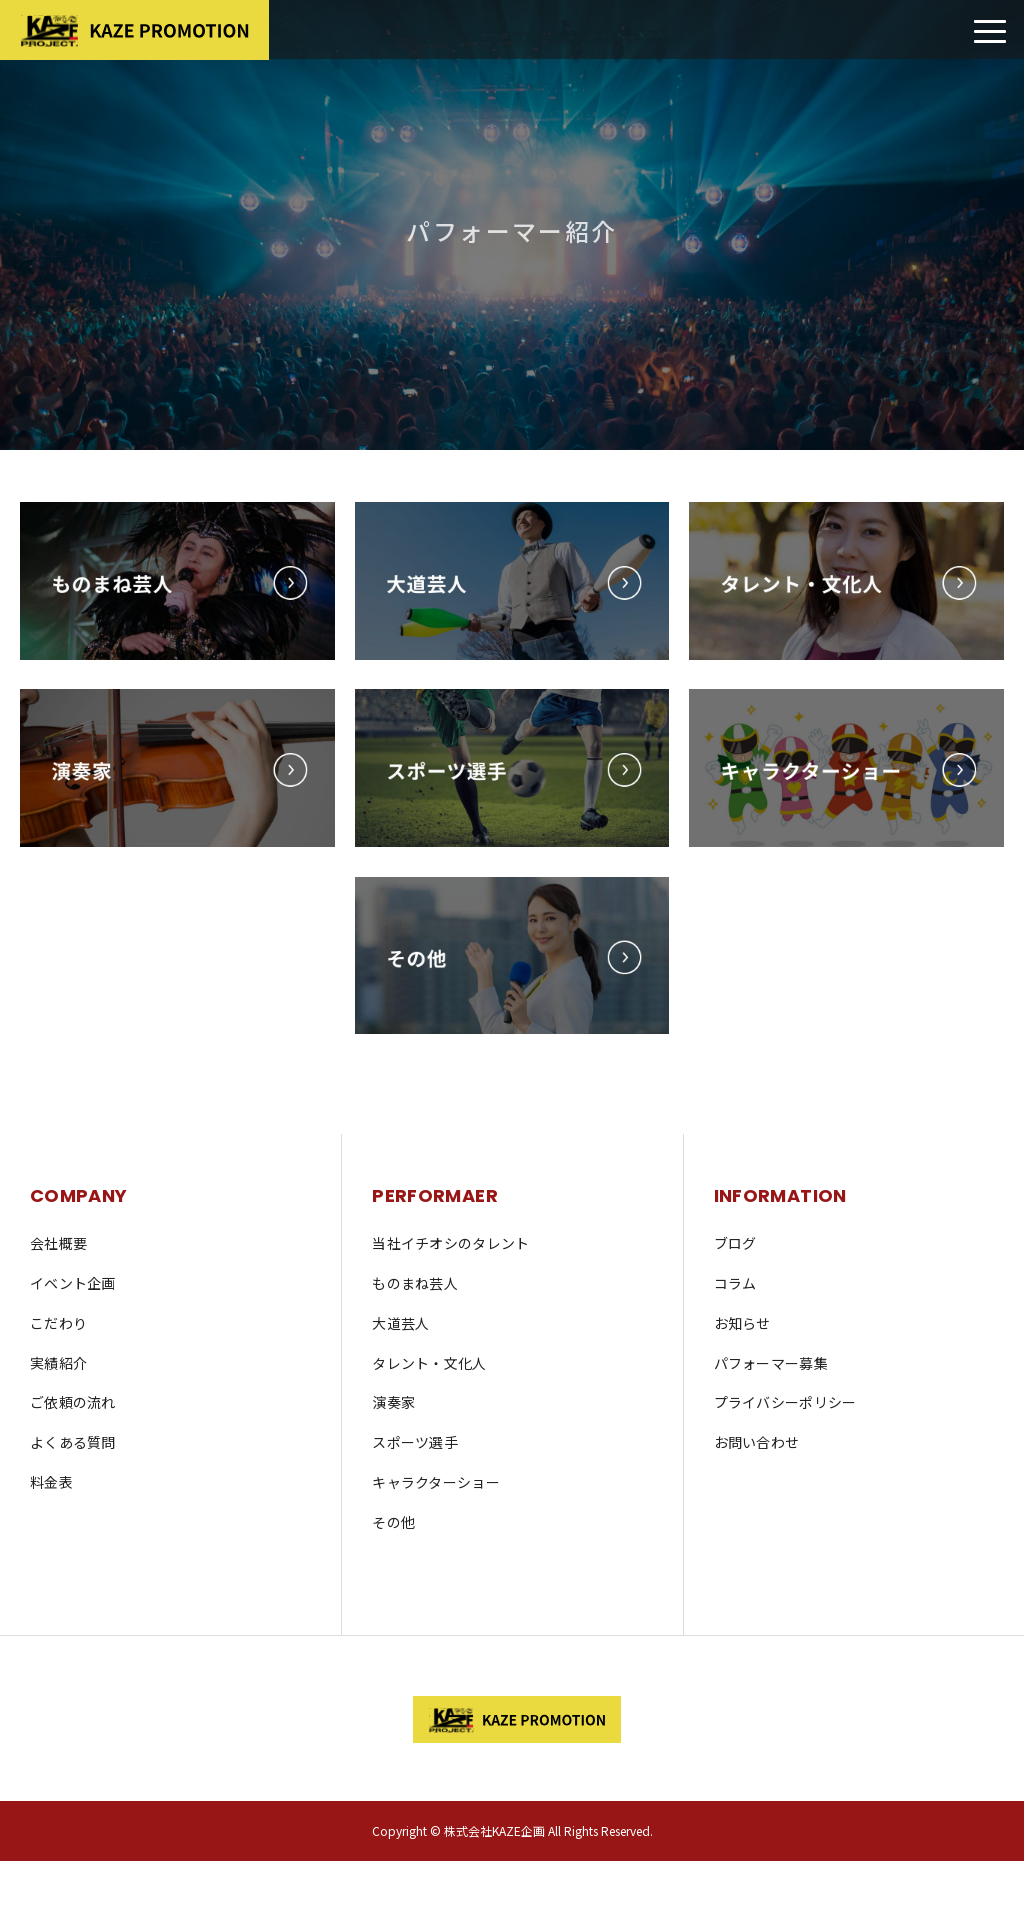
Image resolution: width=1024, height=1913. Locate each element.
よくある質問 (73, 1442)
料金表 (51, 1482)
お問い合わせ (757, 1442)
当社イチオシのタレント (450, 1243)
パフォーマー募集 (771, 1363)
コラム (735, 1283)
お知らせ (742, 1323)
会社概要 (58, 1243)
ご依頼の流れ (73, 1402)
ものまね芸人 (415, 1283)
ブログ (735, 1243)
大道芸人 (400, 1323)
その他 (393, 1522)
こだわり (58, 1323)
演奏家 (393, 1402)
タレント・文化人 (429, 1363)
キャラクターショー (436, 1482)
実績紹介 (58, 1363)
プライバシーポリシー (785, 1402)
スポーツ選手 (415, 1442)
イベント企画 (73, 1283)
